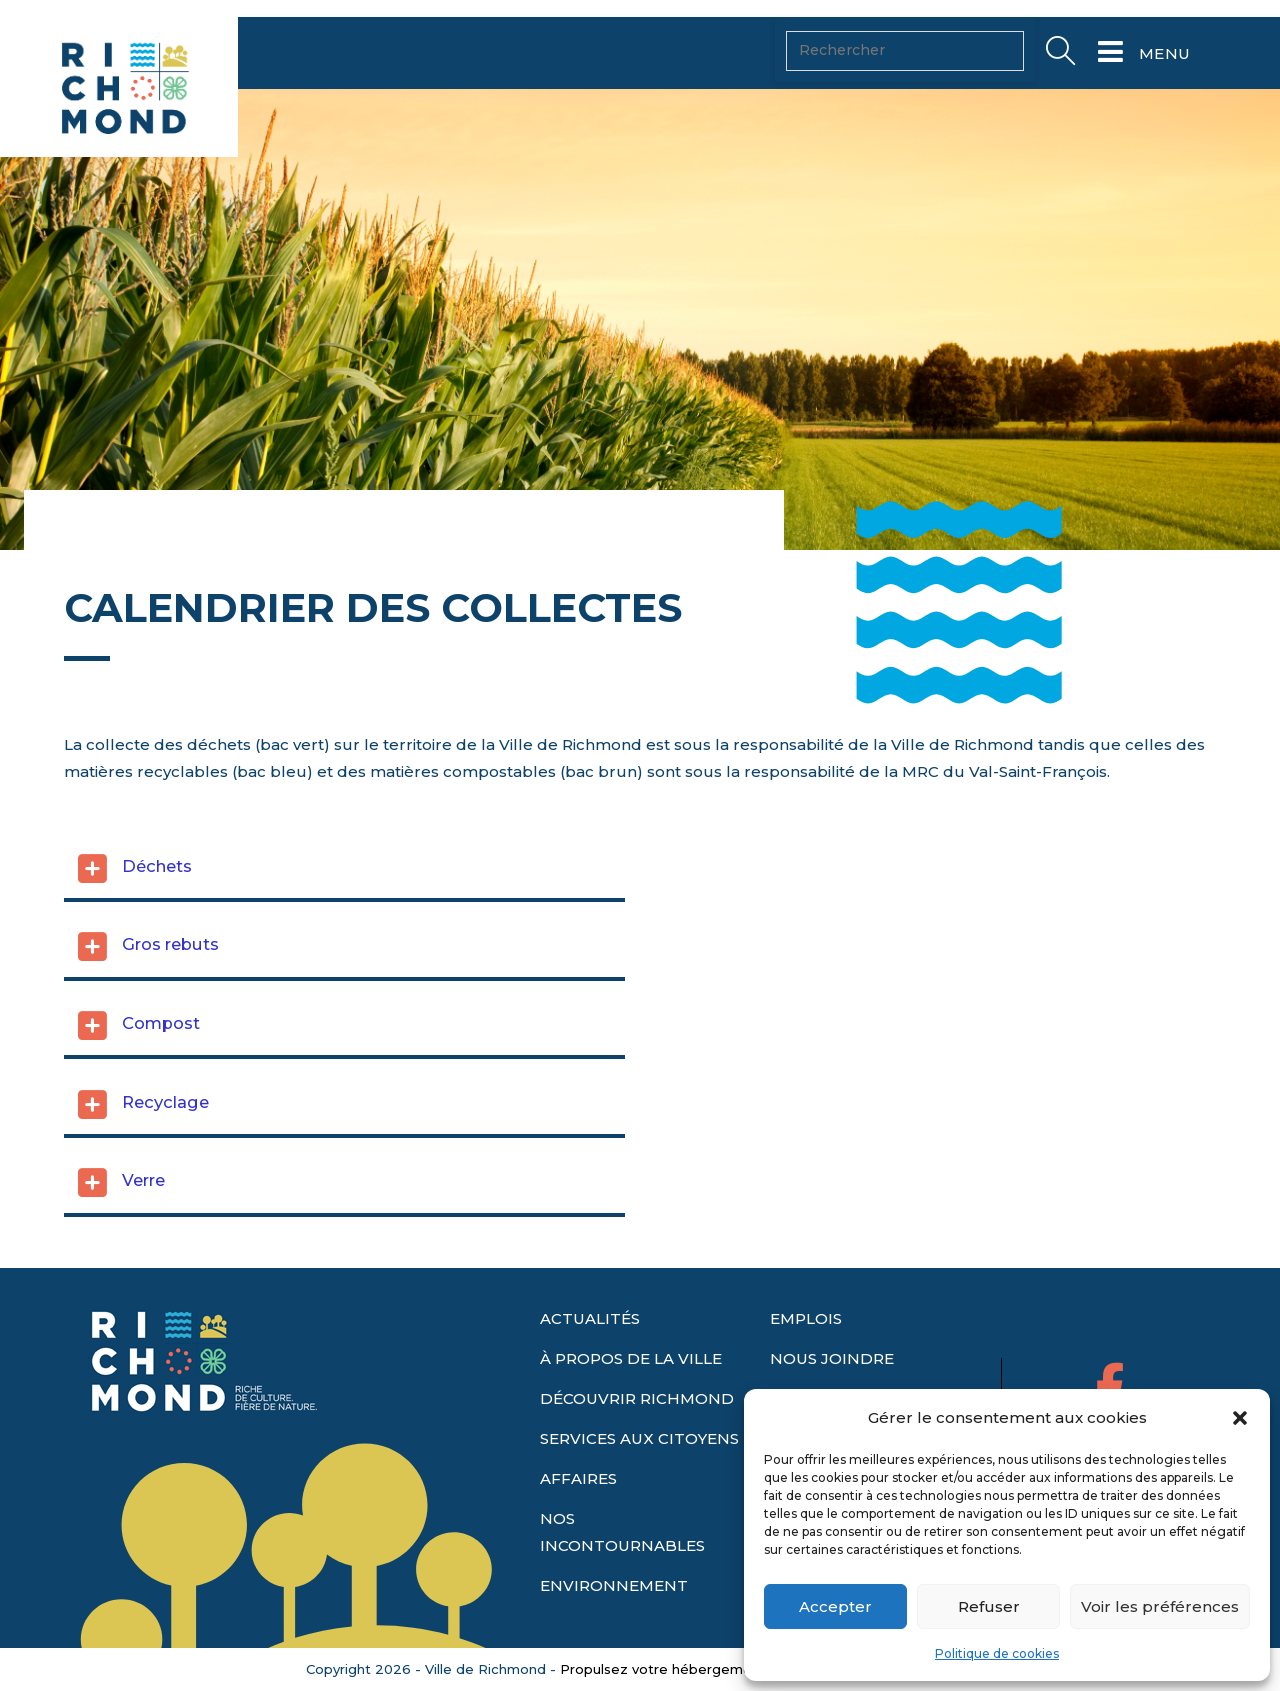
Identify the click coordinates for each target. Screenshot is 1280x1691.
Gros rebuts (170, 996)
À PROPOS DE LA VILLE (631, 1370)
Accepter (835, 1606)
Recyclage (165, 1153)
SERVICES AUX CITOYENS (639, 1450)
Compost (161, 1074)
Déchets (157, 917)
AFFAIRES (578, 1490)
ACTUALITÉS (590, 1330)
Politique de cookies (997, 1653)
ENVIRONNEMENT (614, 1597)
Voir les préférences (1160, 1606)
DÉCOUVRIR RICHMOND (637, 1410)
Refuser (989, 1606)
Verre (143, 1232)
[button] (1240, 1418)
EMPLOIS (806, 1330)
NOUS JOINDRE (832, 1370)
